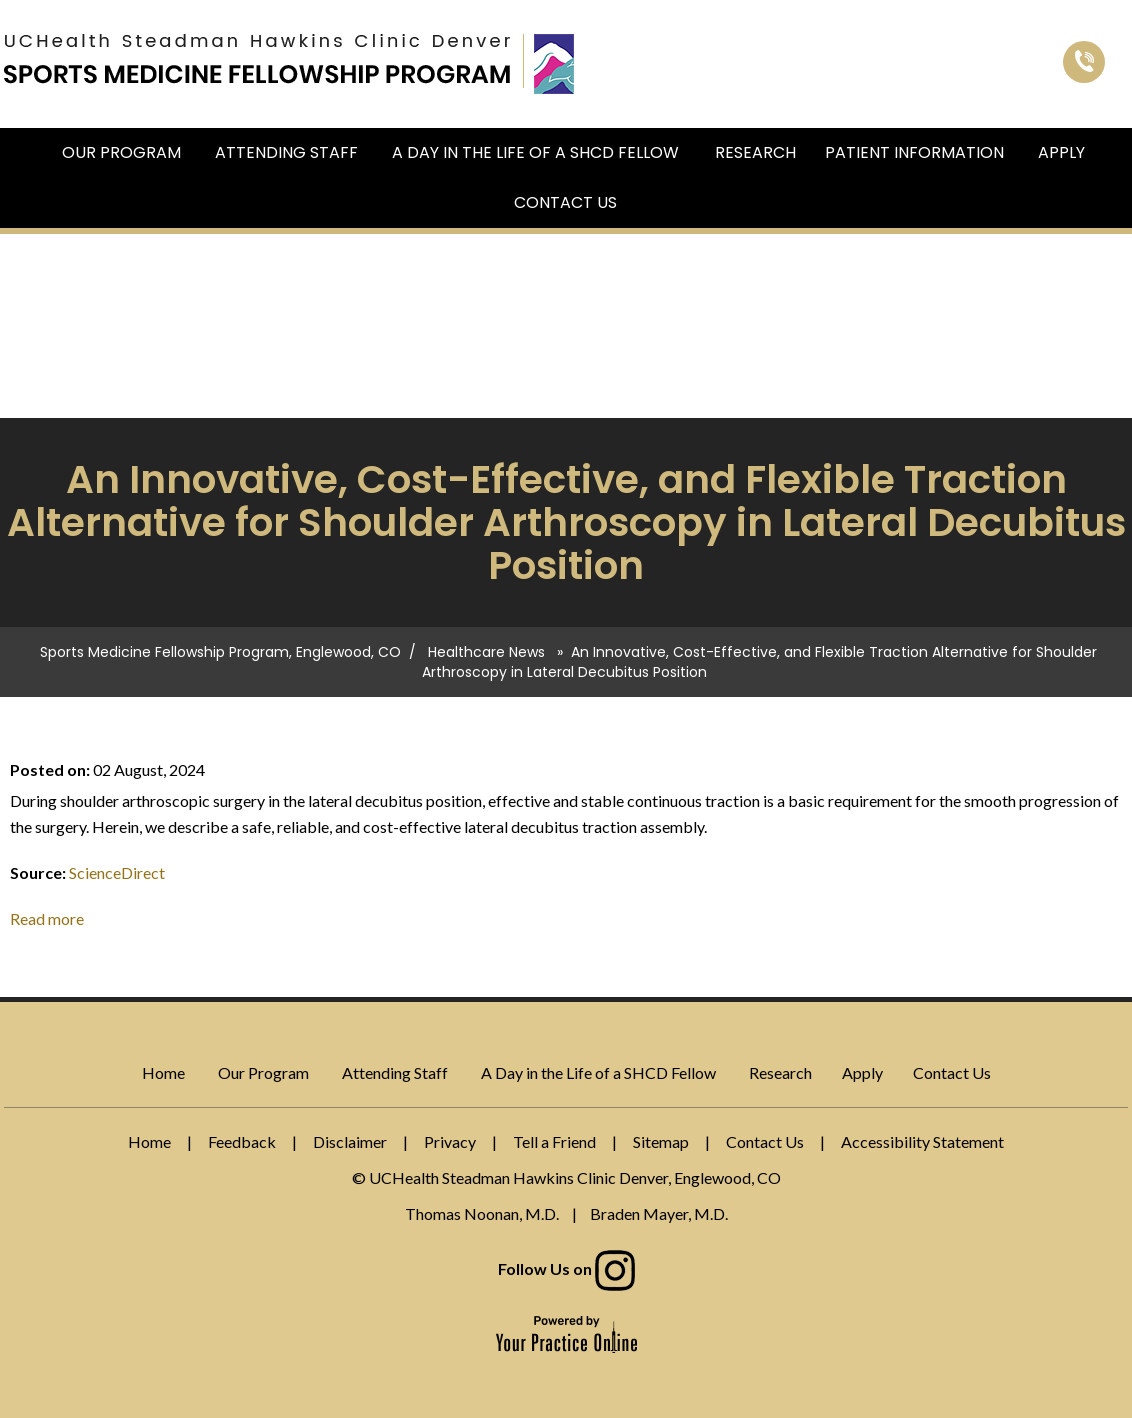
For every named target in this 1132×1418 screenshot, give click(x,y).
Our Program (121, 152)
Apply (1061, 152)
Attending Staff (286, 152)
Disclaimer (350, 1141)
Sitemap (661, 1141)
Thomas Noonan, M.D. (482, 1213)
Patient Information (914, 152)
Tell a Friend (554, 1141)
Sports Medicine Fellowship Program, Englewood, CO (220, 652)
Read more (47, 918)
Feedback (242, 1141)
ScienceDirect (117, 872)
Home (34, 153)
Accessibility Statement (922, 1141)
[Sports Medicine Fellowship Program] (257, 58)
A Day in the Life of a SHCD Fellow (535, 152)
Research (755, 152)
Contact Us (565, 202)
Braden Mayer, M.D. (659, 1213)
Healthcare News (486, 652)
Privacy (450, 1141)
